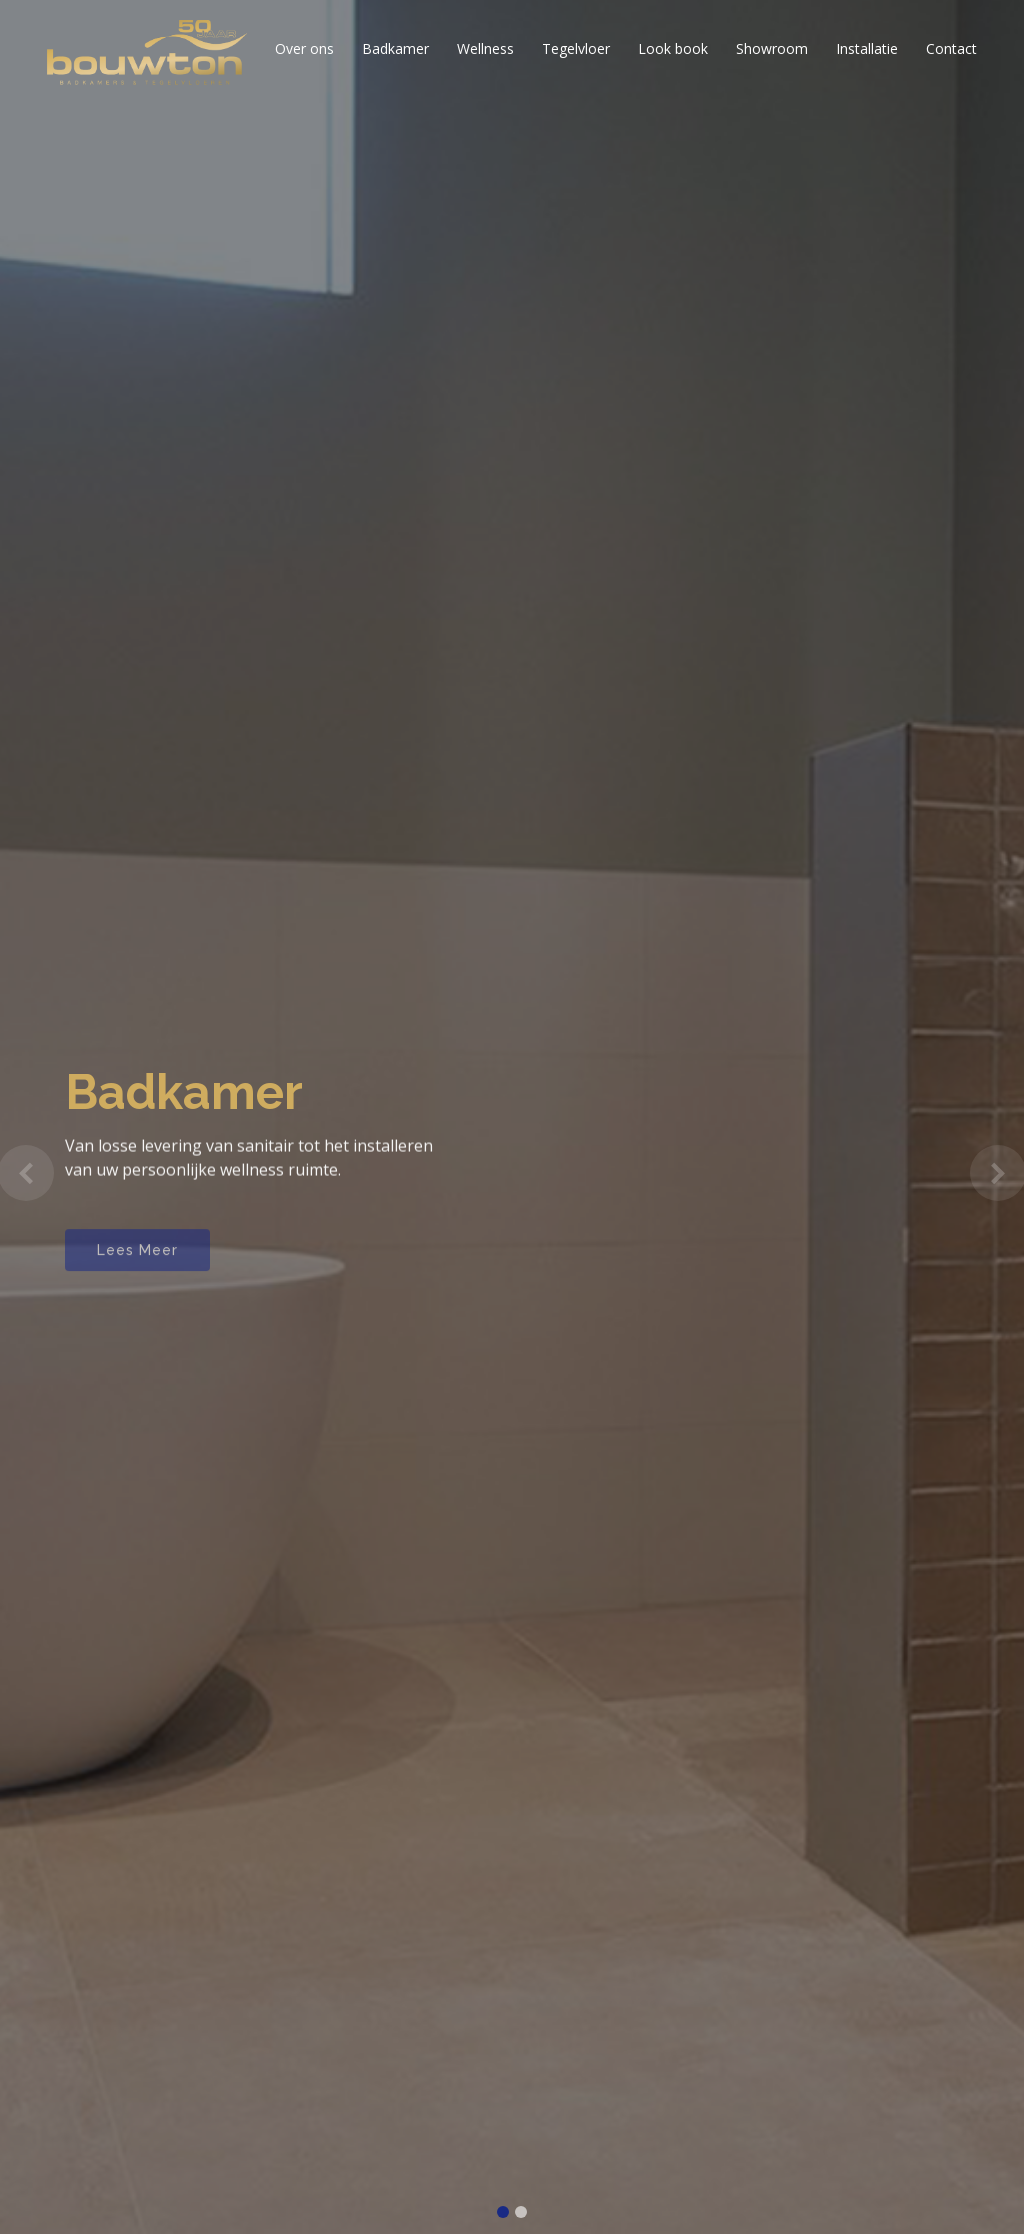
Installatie (867, 48)
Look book (673, 48)
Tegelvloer (576, 48)
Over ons (304, 48)
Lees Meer (137, 1261)
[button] (25, 1173)
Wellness (485, 48)
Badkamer (395, 48)
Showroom (772, 48)
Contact (951, 48)
